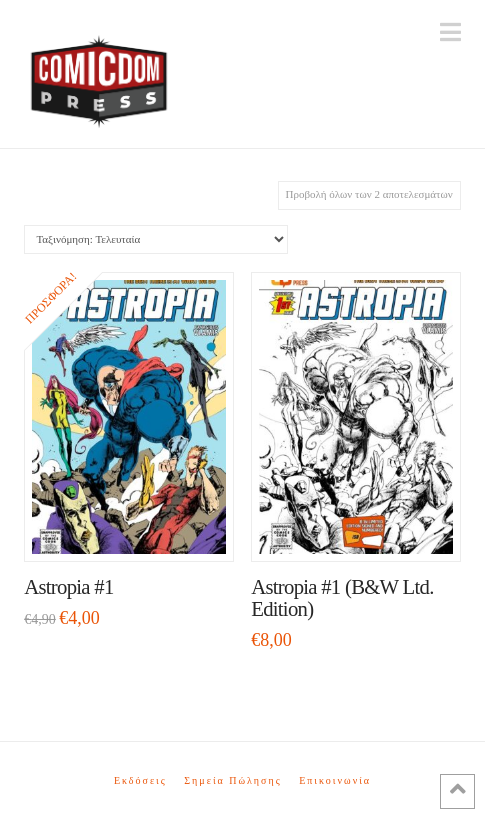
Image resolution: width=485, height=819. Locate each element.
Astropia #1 (68, 587)
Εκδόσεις (140, 780)
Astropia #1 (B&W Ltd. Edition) (342, 598)
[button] (450, 32)
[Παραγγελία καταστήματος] (155, 239)
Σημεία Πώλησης (232, 780)
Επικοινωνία (335, 780)
